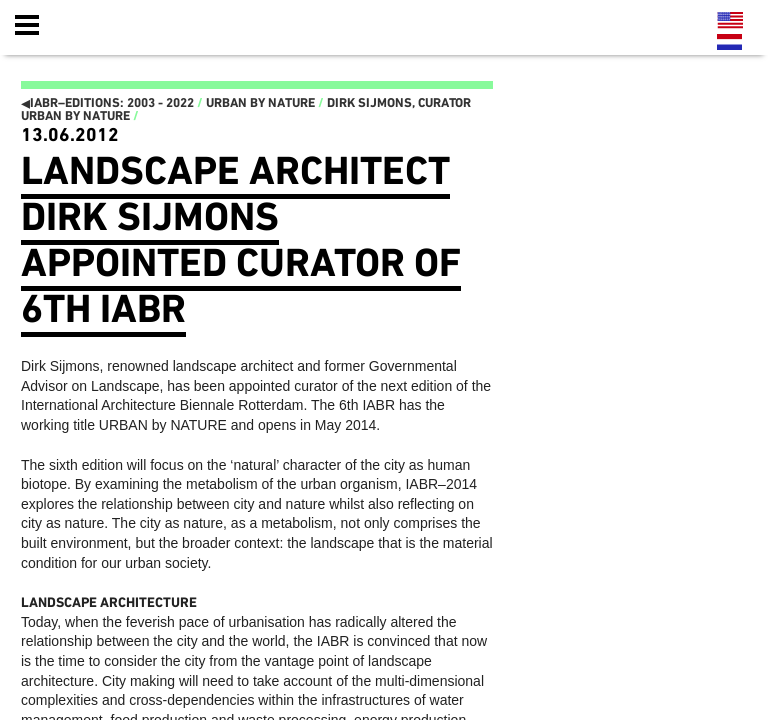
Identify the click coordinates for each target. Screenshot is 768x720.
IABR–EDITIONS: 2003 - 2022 (107, 103)
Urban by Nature (260, 103)
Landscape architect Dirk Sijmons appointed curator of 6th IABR (241, 240)
